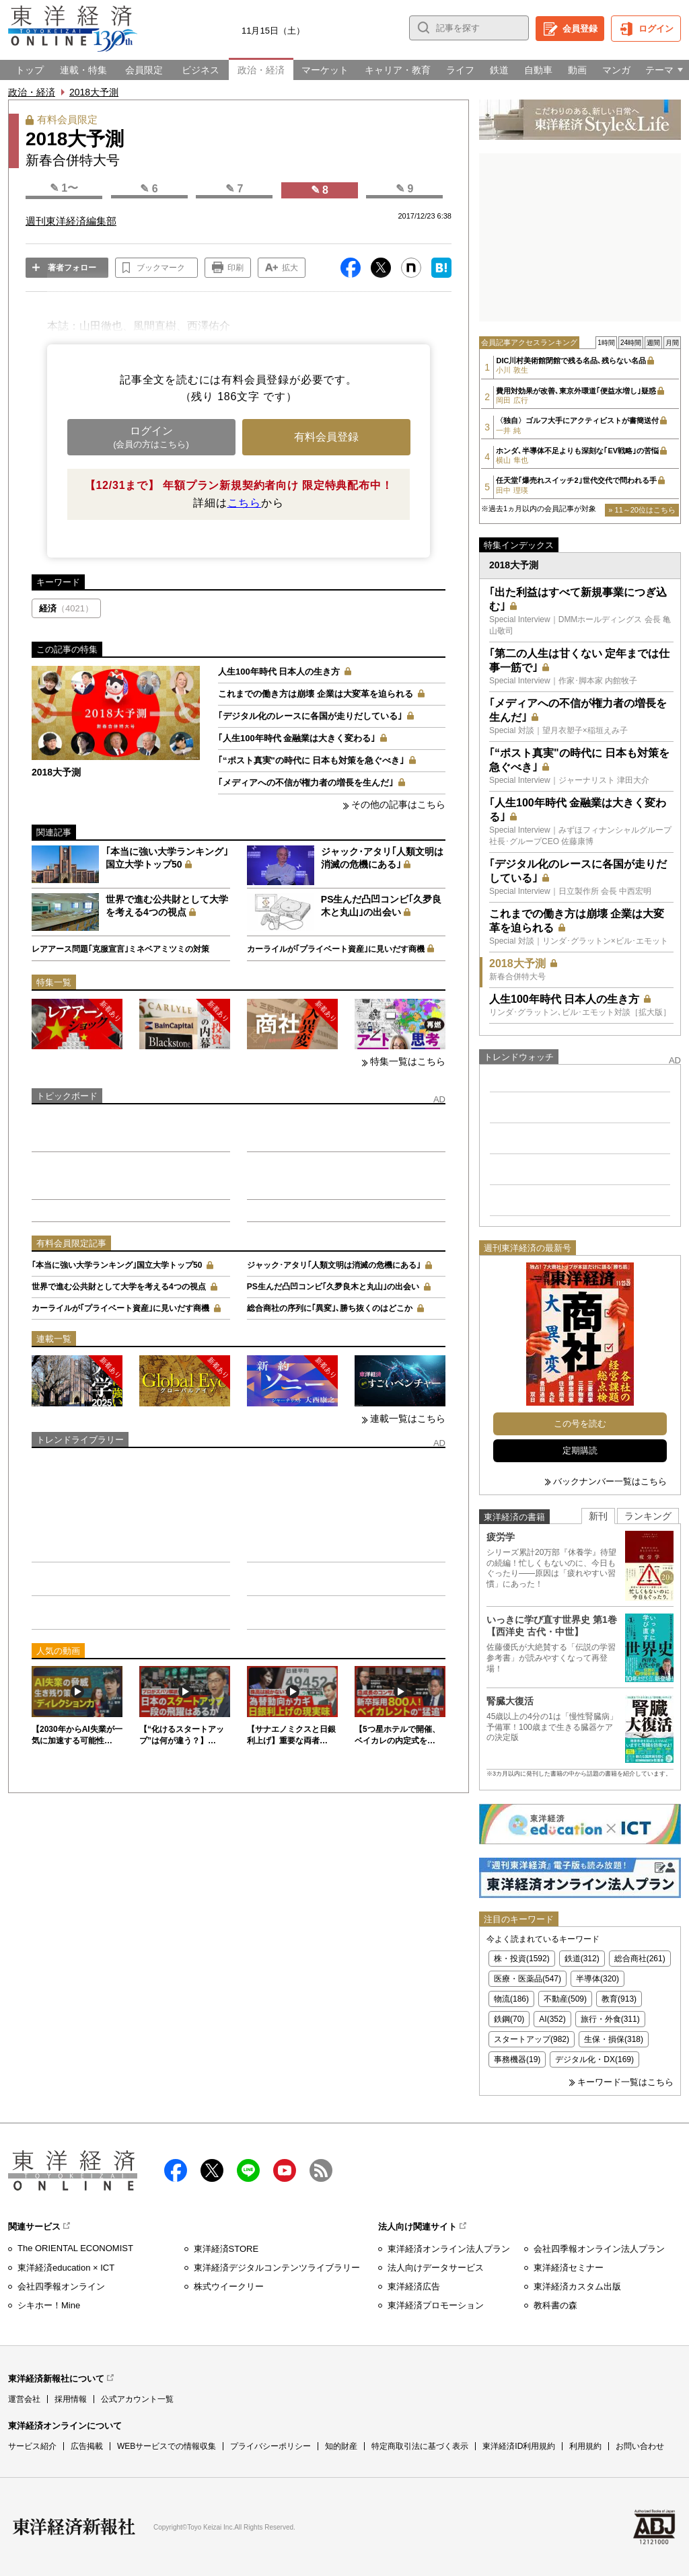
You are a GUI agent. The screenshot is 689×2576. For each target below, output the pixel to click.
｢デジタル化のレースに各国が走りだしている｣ (310, 716)
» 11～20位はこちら (642, 510)
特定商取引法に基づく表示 (419, 2446)
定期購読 (580, 1450)
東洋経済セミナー (569, 2268)
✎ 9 (404, 188)
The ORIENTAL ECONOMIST (75, 2248)
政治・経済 (31, 92)
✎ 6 (148, 188)
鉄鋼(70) (509, 2019)
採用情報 (71, 2399)
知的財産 (341, 2446)
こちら (244, 502)
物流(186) (511, 1999)
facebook (175, 2170)
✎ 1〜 (64, 188)
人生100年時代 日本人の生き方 (279, 672)
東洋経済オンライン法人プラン (449, 2249)
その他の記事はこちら (398, 804)
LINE (248, 2170)
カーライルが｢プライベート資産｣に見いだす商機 (336, 949)
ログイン (656, 29)
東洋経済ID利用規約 (518, 2446)
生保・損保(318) (613, 2039)
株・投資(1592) (522, 1958)
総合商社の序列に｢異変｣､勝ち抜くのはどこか (329, 1308)
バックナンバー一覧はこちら (610, 1481)
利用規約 (585, 2446)
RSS (321, 2170)
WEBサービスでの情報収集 (166, 2446)
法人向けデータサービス (436, 2268)
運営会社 (24, 2399)
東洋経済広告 (414, 2286)
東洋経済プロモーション (436, 2305)
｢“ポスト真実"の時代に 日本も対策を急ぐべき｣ (311, 760)
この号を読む (580, 1423)
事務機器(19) (517, 2059)
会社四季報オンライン (61, 2286)
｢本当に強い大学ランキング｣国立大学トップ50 (117, 1265)
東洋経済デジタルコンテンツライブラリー (277, 2268)
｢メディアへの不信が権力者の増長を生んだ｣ (306, 783)
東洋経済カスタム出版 (577, 2286)
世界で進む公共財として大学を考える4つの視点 (119, 1286)
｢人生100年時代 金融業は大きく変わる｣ (296, 738)
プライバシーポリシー (270, 2446)
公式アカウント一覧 (137, 2399)
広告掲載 (87, 2446)
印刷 (235, 267)
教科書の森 (555, 2305)
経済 (66, 608)
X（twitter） (212, 2170)
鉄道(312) (582, 1958)
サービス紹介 (32, 2446)
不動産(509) (565, 1999)
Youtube (284, 2170)
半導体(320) (597, 1978)
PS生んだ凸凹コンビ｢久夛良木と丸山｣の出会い (333, 1286)
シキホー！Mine (48, 2305)
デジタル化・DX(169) (594, 2059)
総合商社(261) (639, 1958)
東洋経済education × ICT (65, 2268)
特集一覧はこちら (407, 1061)
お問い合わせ (640, 2446)
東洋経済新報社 (74, 2527)
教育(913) (619, 1999)
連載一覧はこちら (407, 1418)
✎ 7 (234, 188)
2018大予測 (93, 92)
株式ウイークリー (229, 2286)
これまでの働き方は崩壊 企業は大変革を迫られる (315, 694)
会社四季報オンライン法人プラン (599, 2249)
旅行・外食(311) (610, 2019)
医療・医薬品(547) (527, 1978)
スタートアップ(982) (531, 2039)
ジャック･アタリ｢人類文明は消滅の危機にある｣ (334, 1265)
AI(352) (552, 2019)
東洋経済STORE (226, 2249)
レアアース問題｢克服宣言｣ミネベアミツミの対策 (120, 949)
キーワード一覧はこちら (625, 2082)
